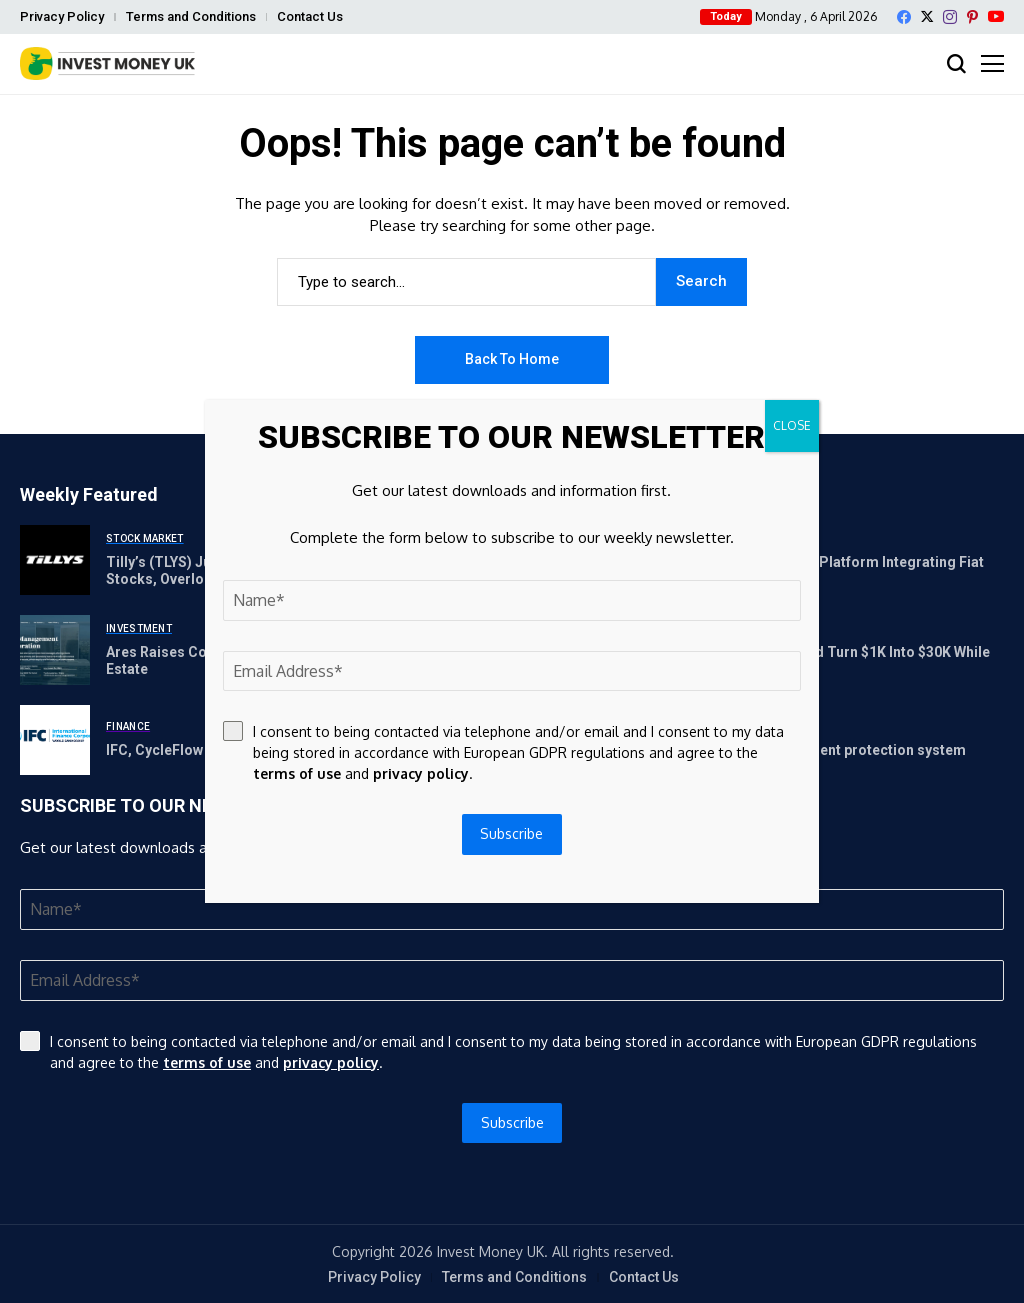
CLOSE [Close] (792, 425)
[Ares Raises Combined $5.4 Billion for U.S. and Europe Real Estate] (55, 650)
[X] (927, 16)
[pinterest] (972, 17)
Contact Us (310, 16)
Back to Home (512, 359)
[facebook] (904, 17)
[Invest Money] (107, 63)
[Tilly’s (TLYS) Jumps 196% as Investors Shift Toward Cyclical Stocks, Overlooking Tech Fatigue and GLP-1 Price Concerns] (55, 560)
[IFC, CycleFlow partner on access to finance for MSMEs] (55, 740)
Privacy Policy (62, 16)
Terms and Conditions (191, 16)
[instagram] (950, 17)
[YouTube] (996, 16)
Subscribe (512, 1122)
